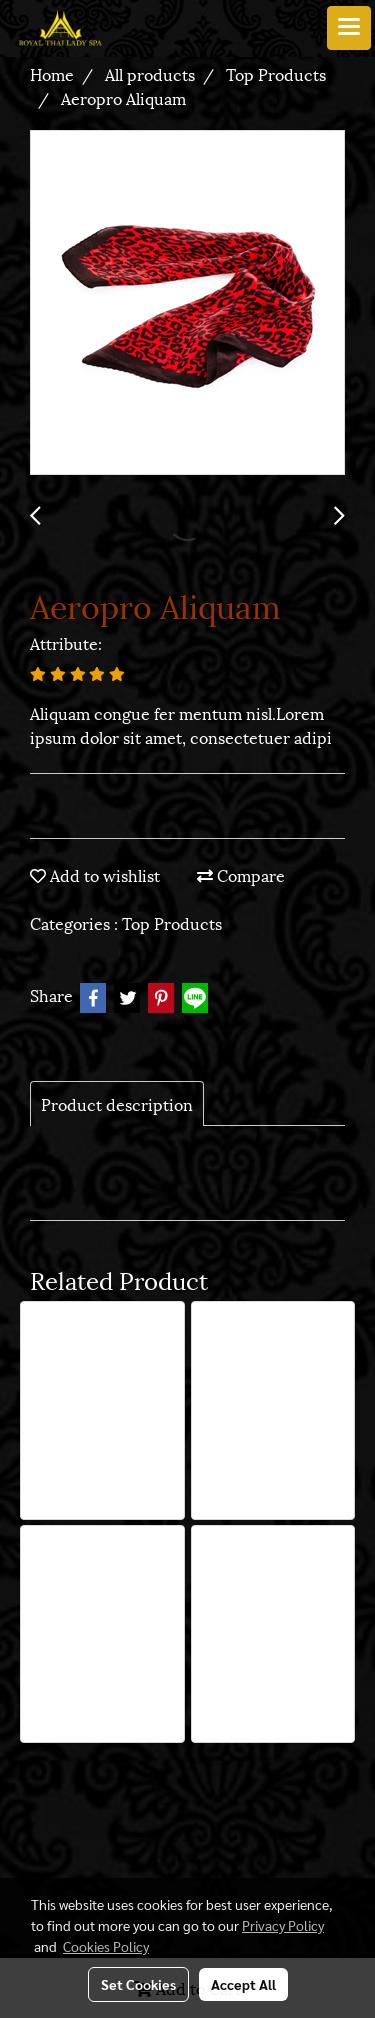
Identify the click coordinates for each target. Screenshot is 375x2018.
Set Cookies (138, 1984)
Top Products (172, 922)
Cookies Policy (106, 1946)
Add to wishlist (95, 874)
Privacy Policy (283, 1925)
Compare (241, 874)
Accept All (243, 1984)
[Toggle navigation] (349, 28)
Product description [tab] (117, 1103)
